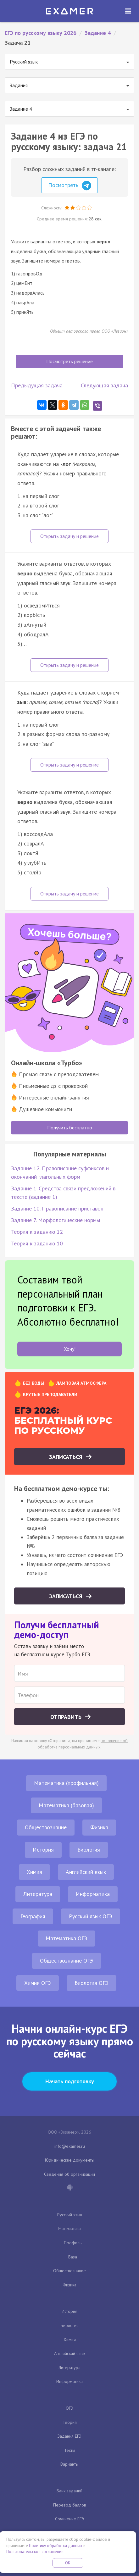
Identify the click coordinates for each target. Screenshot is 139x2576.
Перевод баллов (69, 2505)
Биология (88, 1849)
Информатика (93, 1893)
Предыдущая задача (37, 385)
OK (68, 2563)
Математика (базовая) (66, 1805)
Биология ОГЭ (91, 1982)
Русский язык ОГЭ (90, 1916)
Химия (34, 1871)
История (43, 1849)
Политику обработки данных (55, 2545)
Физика (99, 1827)
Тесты (69, 2450)
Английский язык (86, 1871)
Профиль (72, 2243)
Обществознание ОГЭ (66, 1960)
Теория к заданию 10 (37, 1243)
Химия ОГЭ (37, 1982)
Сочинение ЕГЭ (69, 2519)
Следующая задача (104, 385)
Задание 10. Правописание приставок (57, 1208)
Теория (70, 2422)
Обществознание (46, 1827)
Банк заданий (69, 2491)
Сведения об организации (69, 2174)
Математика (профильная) (66, 1783)
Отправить (66, 1716)
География (32, 1916)
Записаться (66, 1456)
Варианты (69, 2464)
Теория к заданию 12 (37, 1231)
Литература (37, 1893)
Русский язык (69, 2215)
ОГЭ (69, 2408)
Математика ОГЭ (66, 1938)
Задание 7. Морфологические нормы (55, 1220)
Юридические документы (69, 2160)
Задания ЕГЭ (69, 2436)
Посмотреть (69, 185)
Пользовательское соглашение (35, 2551)
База (72, 2257)
